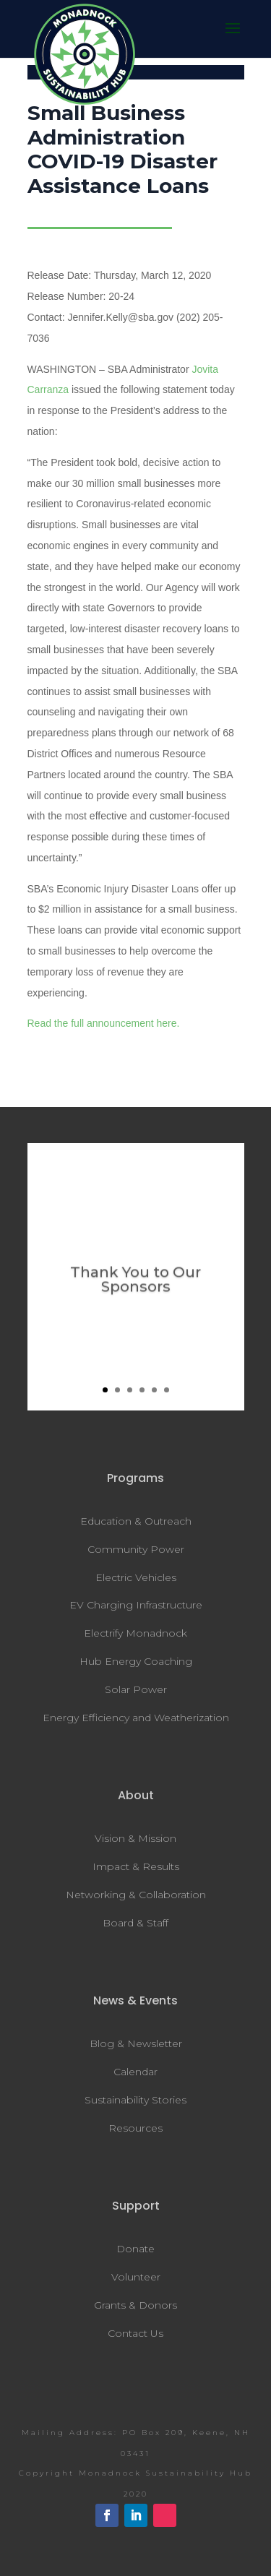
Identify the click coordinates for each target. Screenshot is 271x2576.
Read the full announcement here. (103, 1023)
